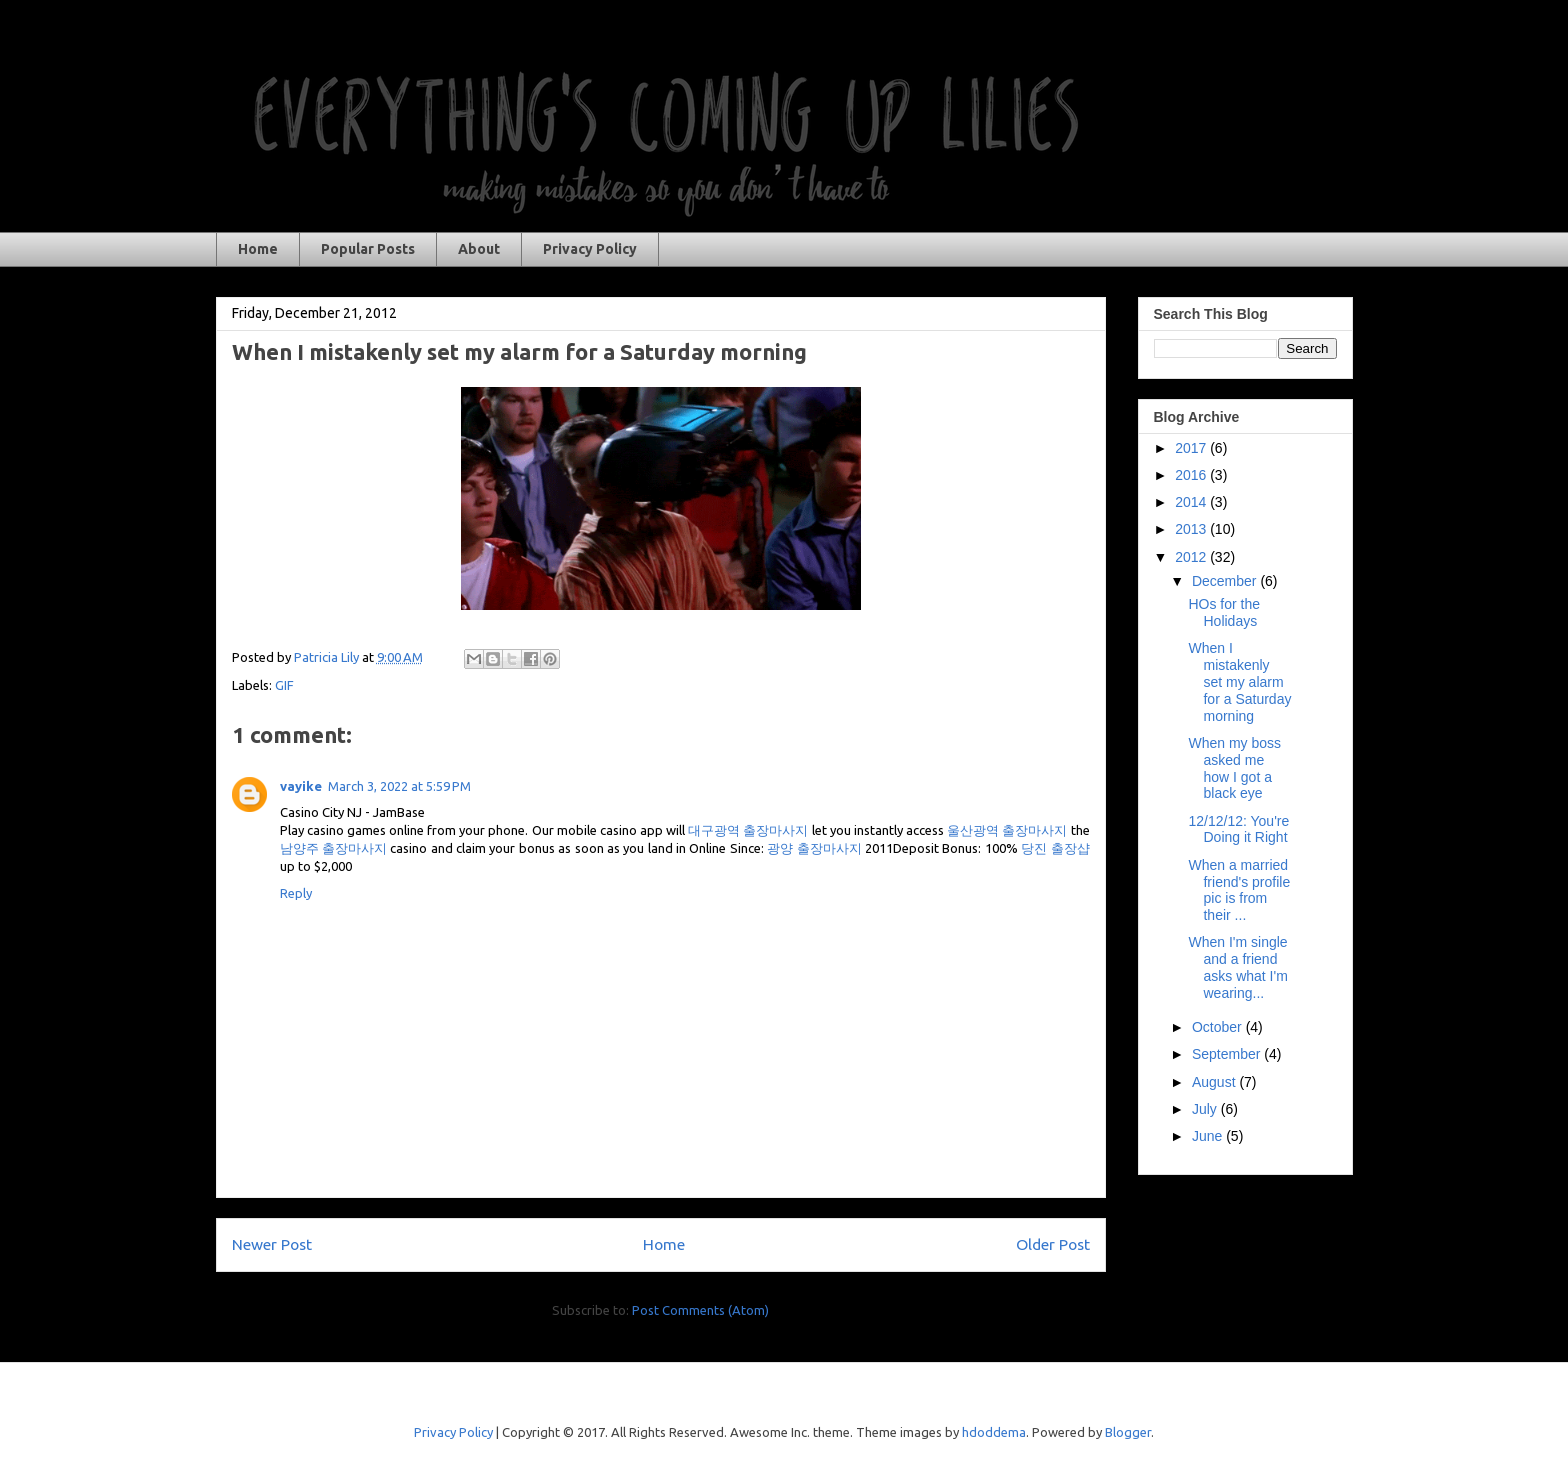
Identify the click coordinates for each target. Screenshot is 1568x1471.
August (1215, 1082)
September (1228, 1054)
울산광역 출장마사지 (1007, 830)
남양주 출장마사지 (333, 848)
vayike (301, 786)
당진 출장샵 (1055, 848)
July (1206, 1109)
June (1209, 1136)
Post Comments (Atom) (700, 1310)
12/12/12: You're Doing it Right (1238, 829)
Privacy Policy (590, 249)
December (1226, 581)
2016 (1192, 475)
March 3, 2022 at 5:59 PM (399, 786)
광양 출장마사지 (814, 848)
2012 (1192, 557)
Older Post (1053, 1244)
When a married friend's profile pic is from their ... (1239, 890)
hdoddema (994, 1432)
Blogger (1128, 1432)
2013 (1192, 529)
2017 (1192, 448)
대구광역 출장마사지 (748, 830)
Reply (296, 893)
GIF (284, 685)
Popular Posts (368, 249)
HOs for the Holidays (1224, 612)
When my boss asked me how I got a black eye (1234, 768)
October (1219, 1027)
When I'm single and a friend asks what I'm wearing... (1237, 967)
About (479, 249)
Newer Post (272, 1244)
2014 (1192, 502)
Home (258, 249)
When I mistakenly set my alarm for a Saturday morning (1239, 681)
